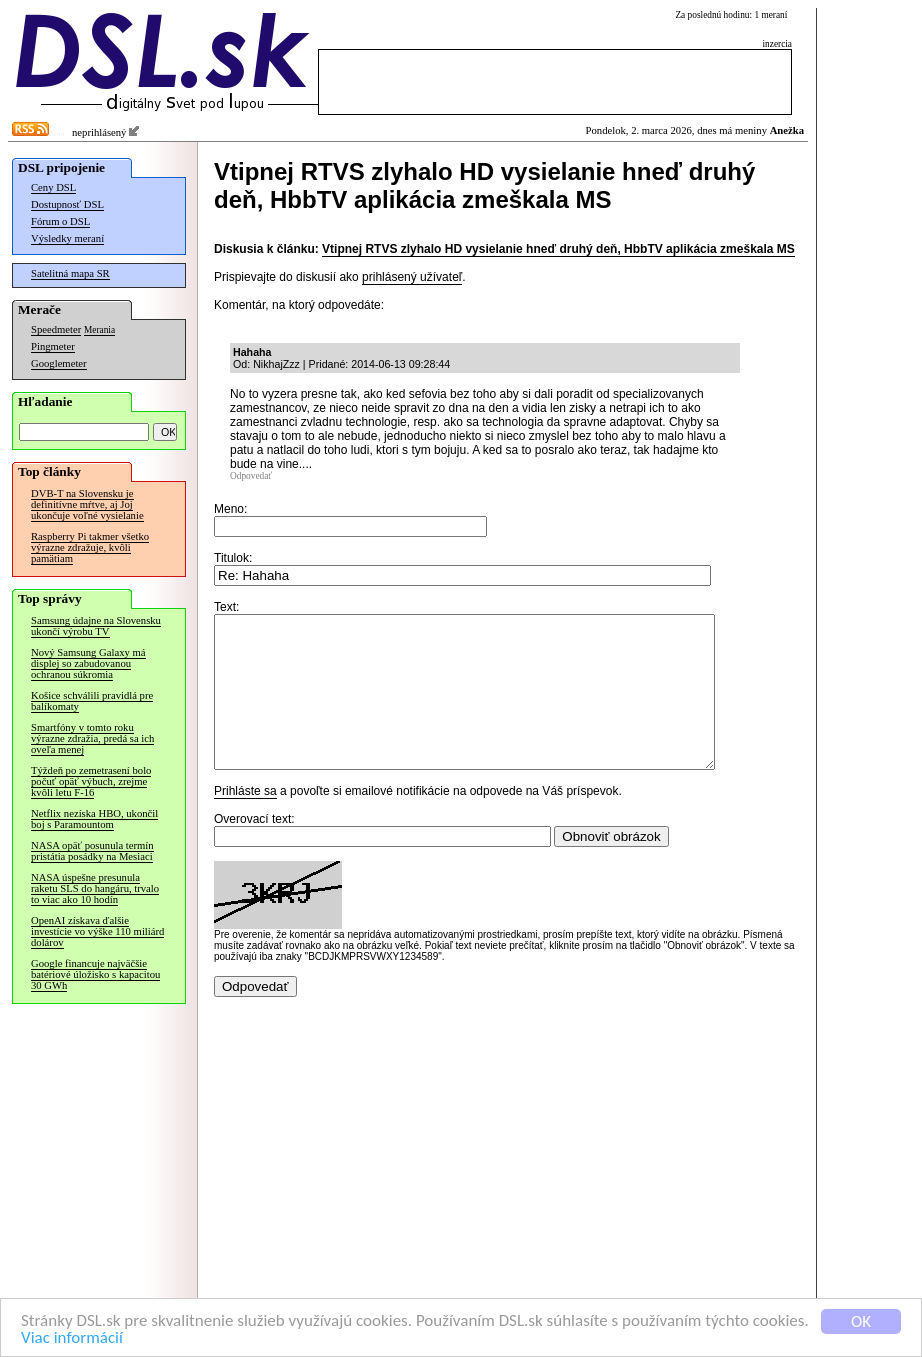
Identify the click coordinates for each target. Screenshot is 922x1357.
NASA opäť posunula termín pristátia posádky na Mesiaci (92, 851)
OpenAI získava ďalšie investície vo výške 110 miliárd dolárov (97, 931)
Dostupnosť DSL (67, 204)
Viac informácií (72, 1338)
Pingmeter (53, 346)
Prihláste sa (245, 821)
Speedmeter (56, 329)
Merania (99, 330)
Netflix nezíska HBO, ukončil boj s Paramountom (94, 819)
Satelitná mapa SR (70, 273)
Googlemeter (59, 363)
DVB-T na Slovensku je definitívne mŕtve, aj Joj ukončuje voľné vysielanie (87, 504)
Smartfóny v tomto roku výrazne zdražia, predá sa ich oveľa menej (92, 738)
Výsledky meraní (67, 238)
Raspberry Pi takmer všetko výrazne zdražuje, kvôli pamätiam (90, 547)
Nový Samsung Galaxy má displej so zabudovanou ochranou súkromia (88, 663)
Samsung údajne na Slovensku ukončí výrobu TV (96, 626)
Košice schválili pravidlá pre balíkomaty (92, 701)
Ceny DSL (53, 187)
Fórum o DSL (60, 221)
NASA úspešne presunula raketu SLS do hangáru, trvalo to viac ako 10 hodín (95, 888)
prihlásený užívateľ (412, 277)
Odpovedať (251, 476)
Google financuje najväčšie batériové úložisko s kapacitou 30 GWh (95, 974)
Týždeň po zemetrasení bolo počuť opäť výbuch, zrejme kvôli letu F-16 (91, 781)
